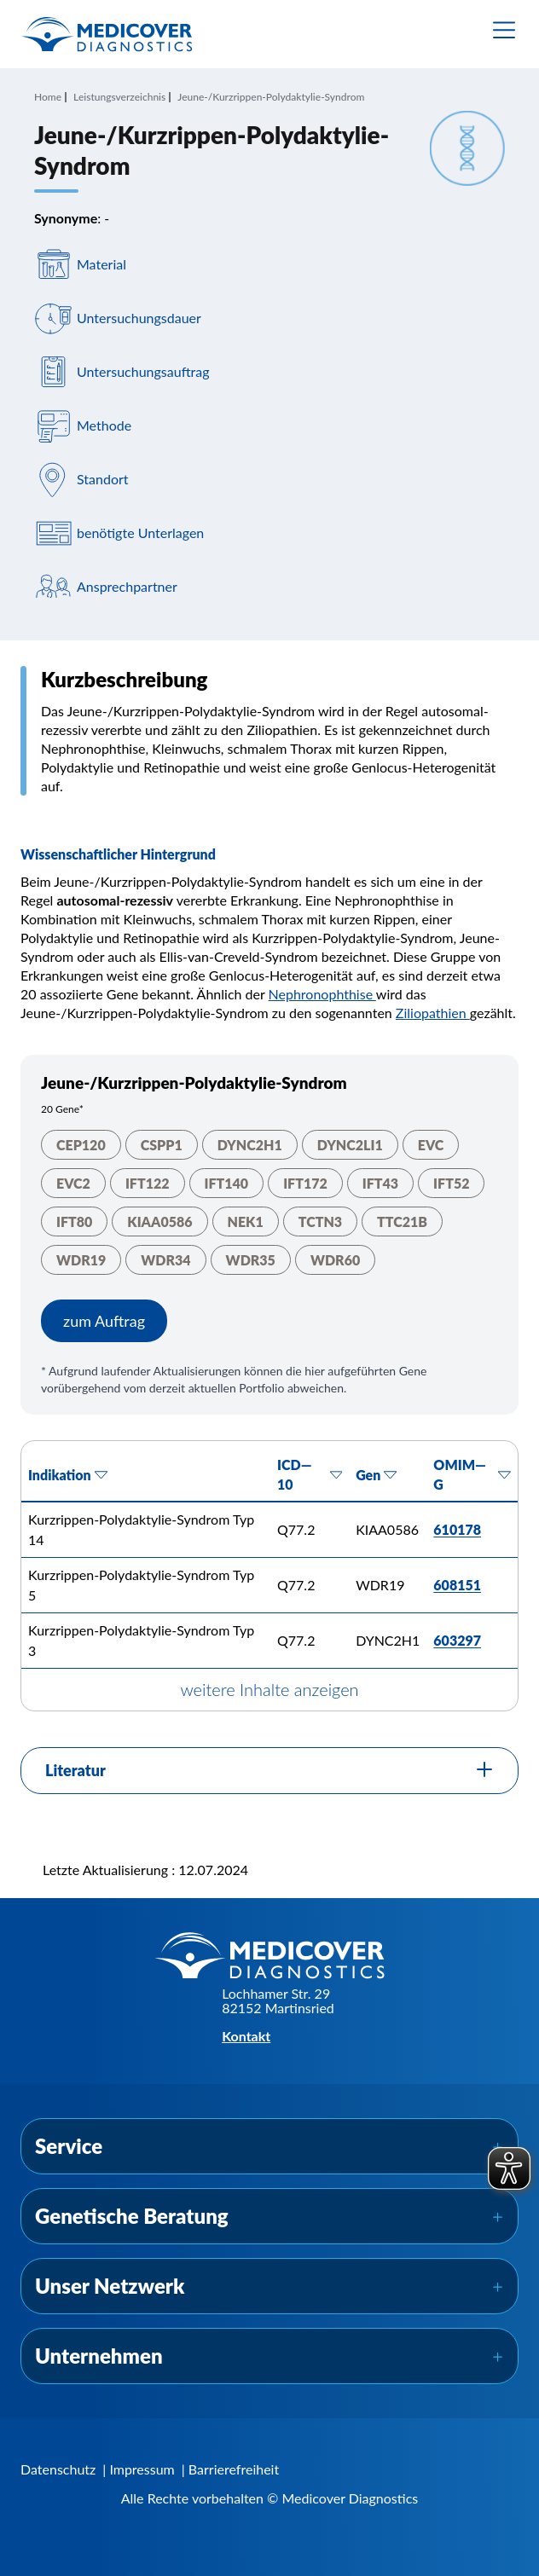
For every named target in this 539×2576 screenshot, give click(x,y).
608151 (457, 1585)
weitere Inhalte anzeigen (269, 1689)
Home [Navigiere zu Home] (47, 96)
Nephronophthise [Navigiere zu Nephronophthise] (322, 994)
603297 (457, 1640)
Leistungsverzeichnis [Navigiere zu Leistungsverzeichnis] (119, 96)
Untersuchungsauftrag (143, 371)
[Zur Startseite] (106, 34)
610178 (457, 1529)
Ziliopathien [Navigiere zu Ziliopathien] (433, 1012)
